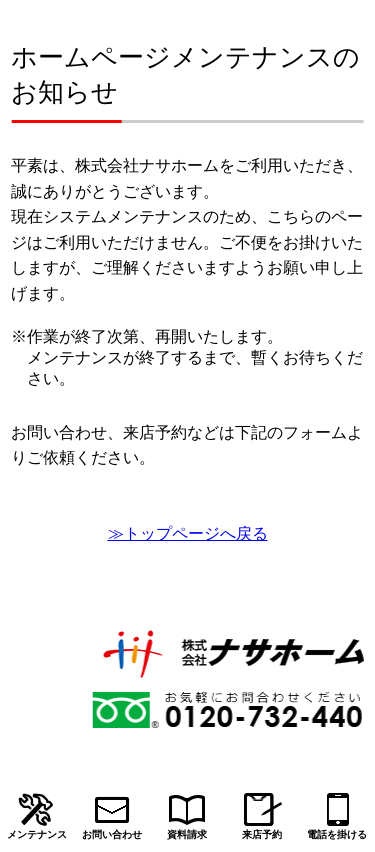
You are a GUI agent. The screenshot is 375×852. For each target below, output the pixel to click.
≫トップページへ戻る (188, 533)
